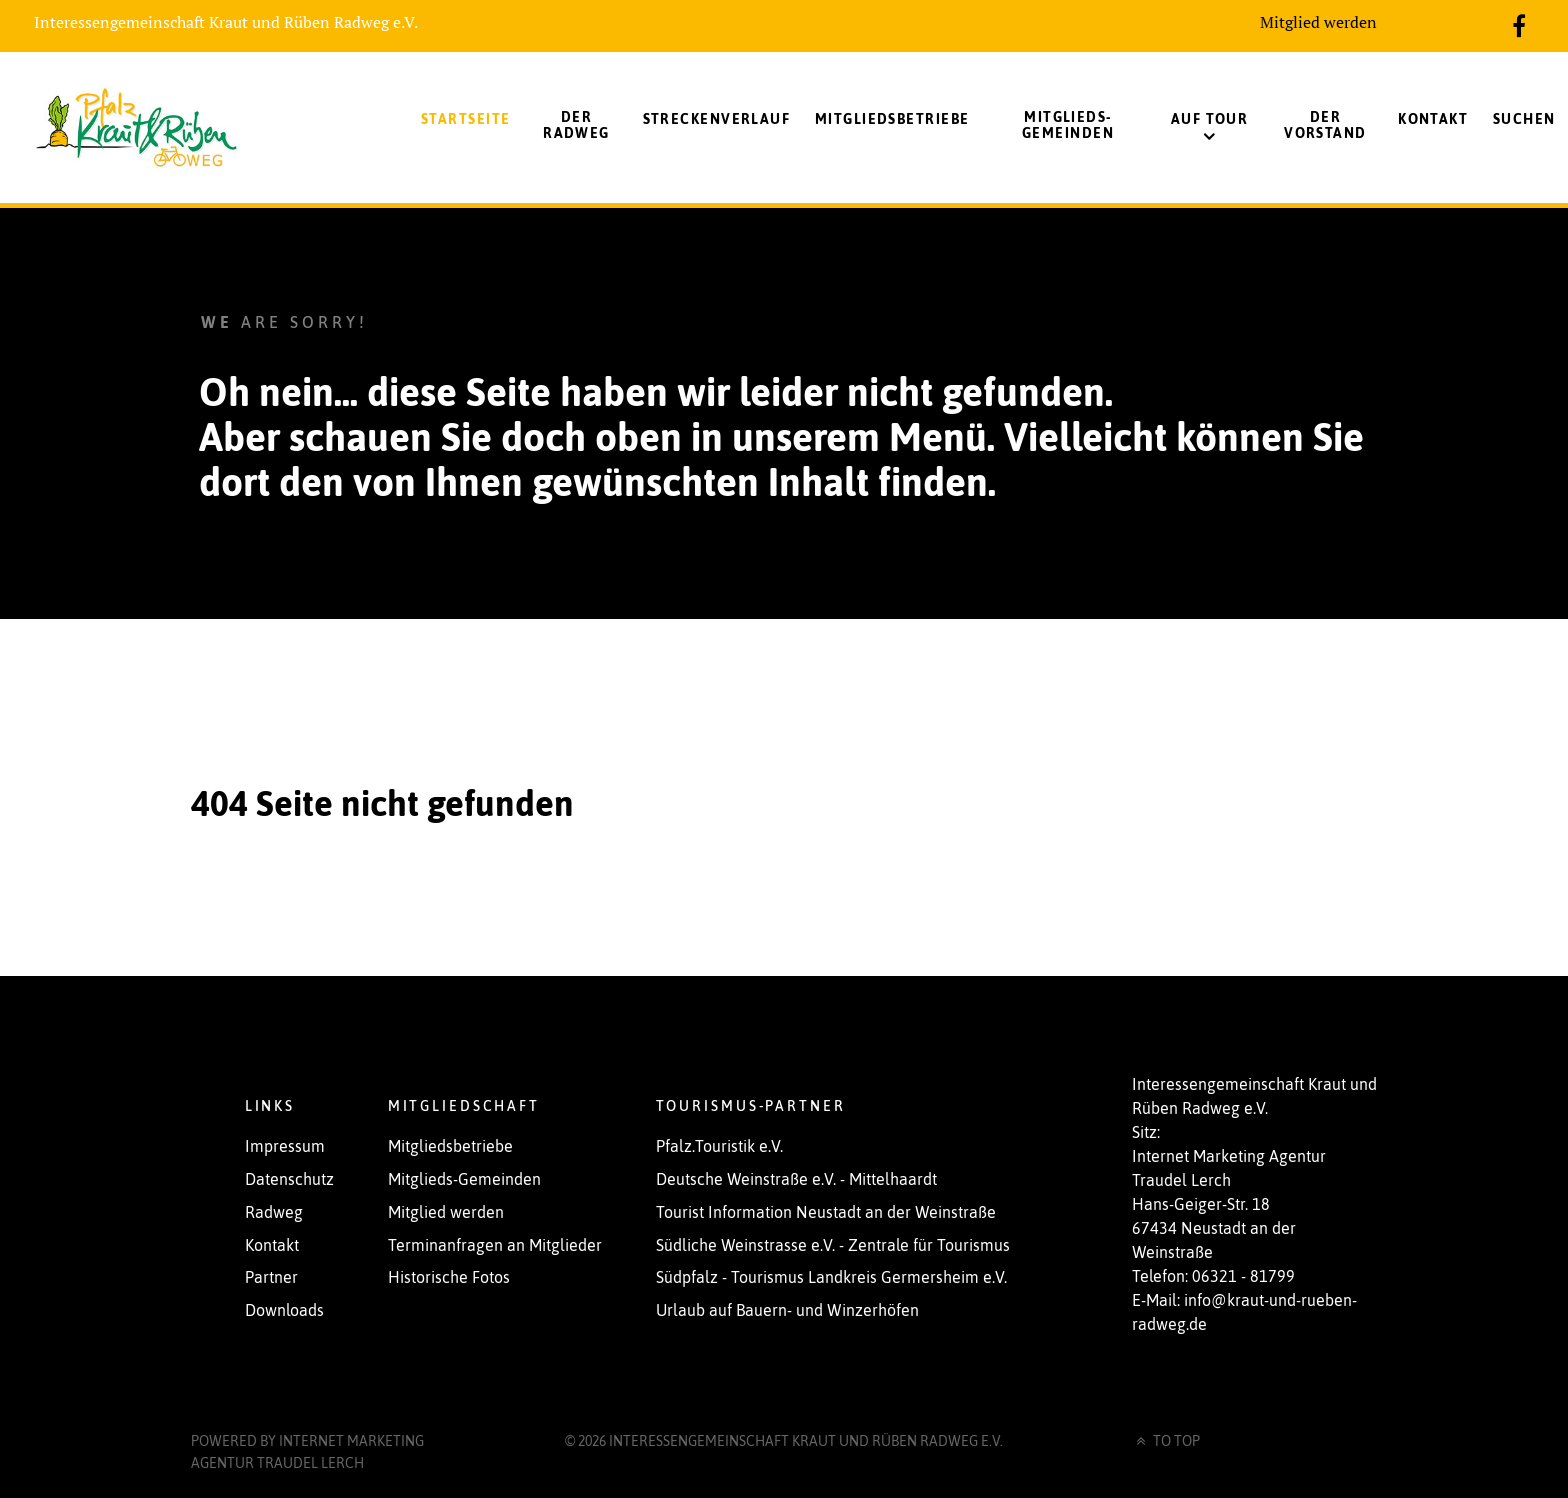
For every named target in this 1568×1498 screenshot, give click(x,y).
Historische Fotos (449, 1277)
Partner (271, 1277)
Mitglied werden (1318, 22)
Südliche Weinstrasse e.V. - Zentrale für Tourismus (833, 1245)
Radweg (274, 1212)
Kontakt (272, 1245)
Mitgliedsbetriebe (450, 1146)
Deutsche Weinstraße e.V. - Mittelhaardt (796, 1179)
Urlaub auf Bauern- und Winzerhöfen (787, 1310)
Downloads (284, 1310)
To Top (1166, 1441)
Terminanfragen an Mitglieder (495, 1245)
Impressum (285, 1146)
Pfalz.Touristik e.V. (719, 1146)
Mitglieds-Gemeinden (464, 1179)
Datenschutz (289, 1179)
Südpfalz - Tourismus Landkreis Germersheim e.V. (831, 1277)
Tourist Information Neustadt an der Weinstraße (826, 1212)
